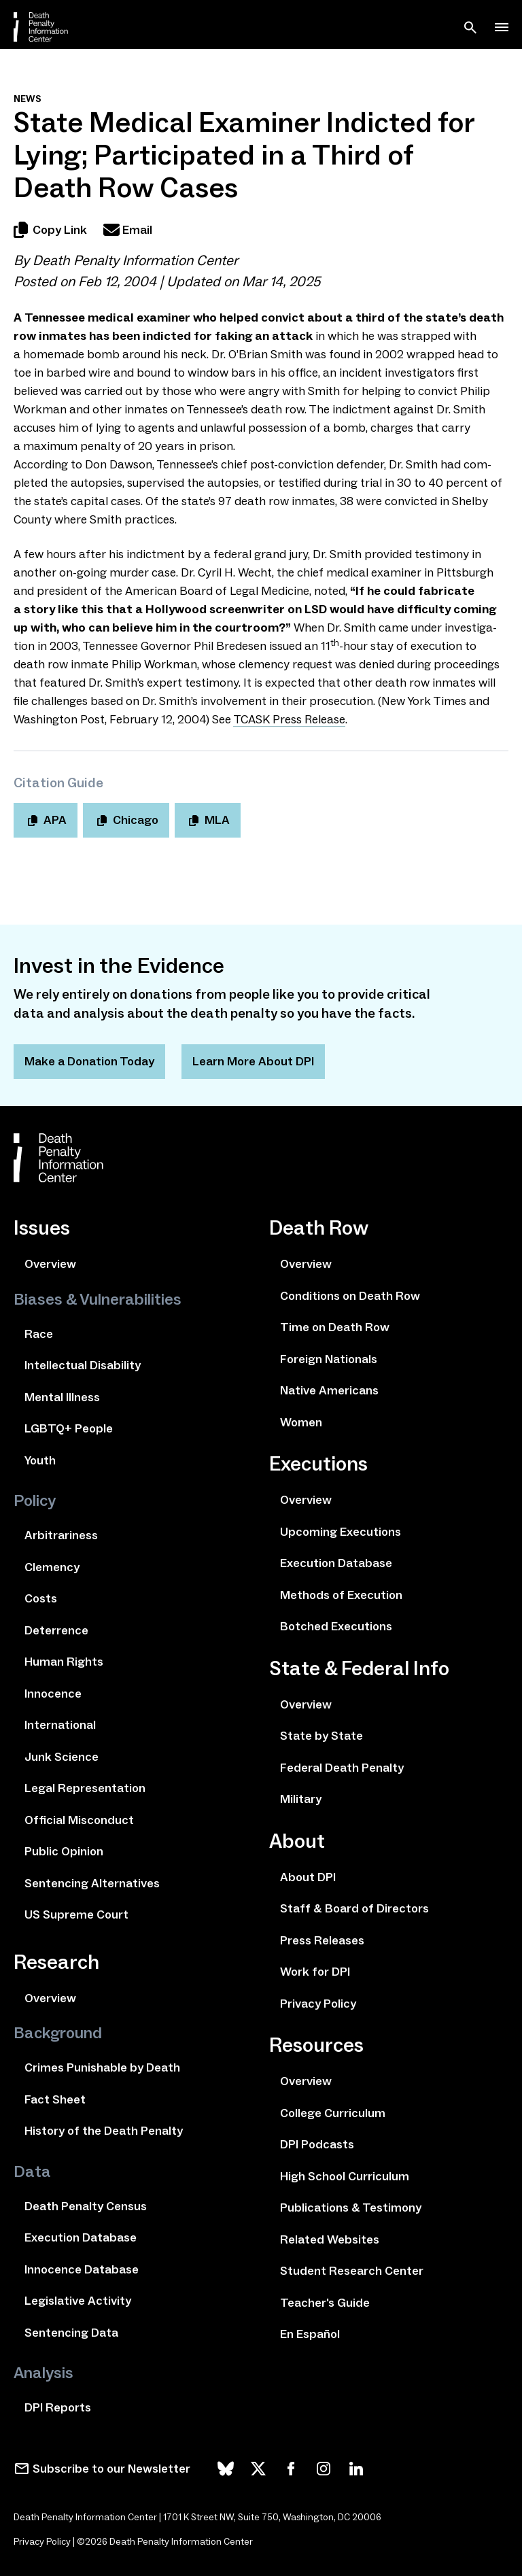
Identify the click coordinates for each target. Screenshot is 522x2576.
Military (300, 1798)
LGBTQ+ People (68, 1428)
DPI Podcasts (317, 2144)
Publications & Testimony (350, 2207)
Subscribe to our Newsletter (111, 2468)
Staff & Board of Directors (354, 1908)
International (60, 1724)
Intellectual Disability (82, 1365)
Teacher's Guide (325, 2302)
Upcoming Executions (340, 1531)
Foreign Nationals (328, 1359)
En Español (310, 2333)
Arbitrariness (61, 1535)
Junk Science (61, 1756)
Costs (40, 1598)
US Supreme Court (76, 1914)
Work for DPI (315, 1971)
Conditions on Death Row (350, 1295)
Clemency (52, 1567)
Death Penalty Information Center (135, 260)
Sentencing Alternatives (92, 1883)
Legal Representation (84, 1788)
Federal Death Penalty (342, 1767)
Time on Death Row (334, 1327)
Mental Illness (62, 1397)
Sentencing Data (71, 2332)
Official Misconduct (79, 1820)
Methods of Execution (341, 1594)
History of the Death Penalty (103, 2130)
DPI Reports (57, 2407)
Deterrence (56, 1630)
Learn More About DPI (253, 1061)
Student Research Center (351, 2270)
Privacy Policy (318, 2003)
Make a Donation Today (89, 1061)
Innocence (53, 1693)
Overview (50, 1263)
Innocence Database (81, 2269)
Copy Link (50, 230)
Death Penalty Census (85, 2206)
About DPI (308, 1877)
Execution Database (80, 2237)
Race (38, 1333)
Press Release (289, 719)
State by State (321, 1735)
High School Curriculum (344, 2176)
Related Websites (329, 2239)
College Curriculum (332, 2113)
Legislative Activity (77, 2300)
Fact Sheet (55, 2099)
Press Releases (322, 1940)
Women (301, 1422)
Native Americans (329, 1390)
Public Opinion (63, 1851)
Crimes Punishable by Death (102, 2067)
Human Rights (63, 1661)
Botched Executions (336, 1626)
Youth (40, 1460)
